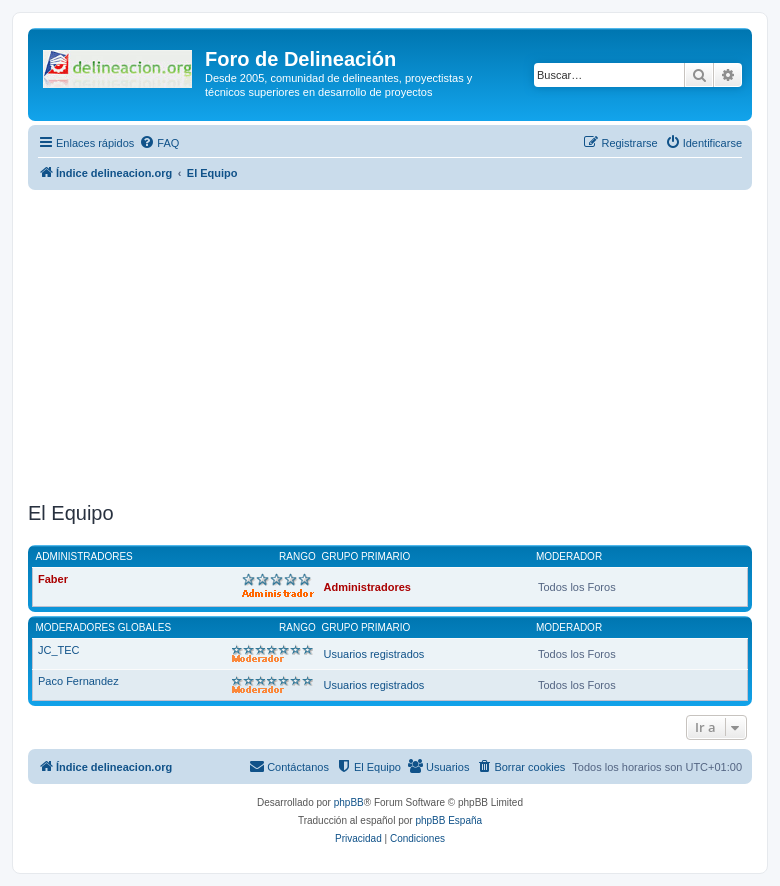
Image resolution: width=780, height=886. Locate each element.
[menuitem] (159, 143)
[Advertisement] (404, 346)
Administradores (84, 556)
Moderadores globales (104, 627)
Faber (53, 579)
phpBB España (448, 820)
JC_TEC (59, 650)
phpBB (349, 802)
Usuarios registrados (374, 654)
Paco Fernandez (78, 681)
